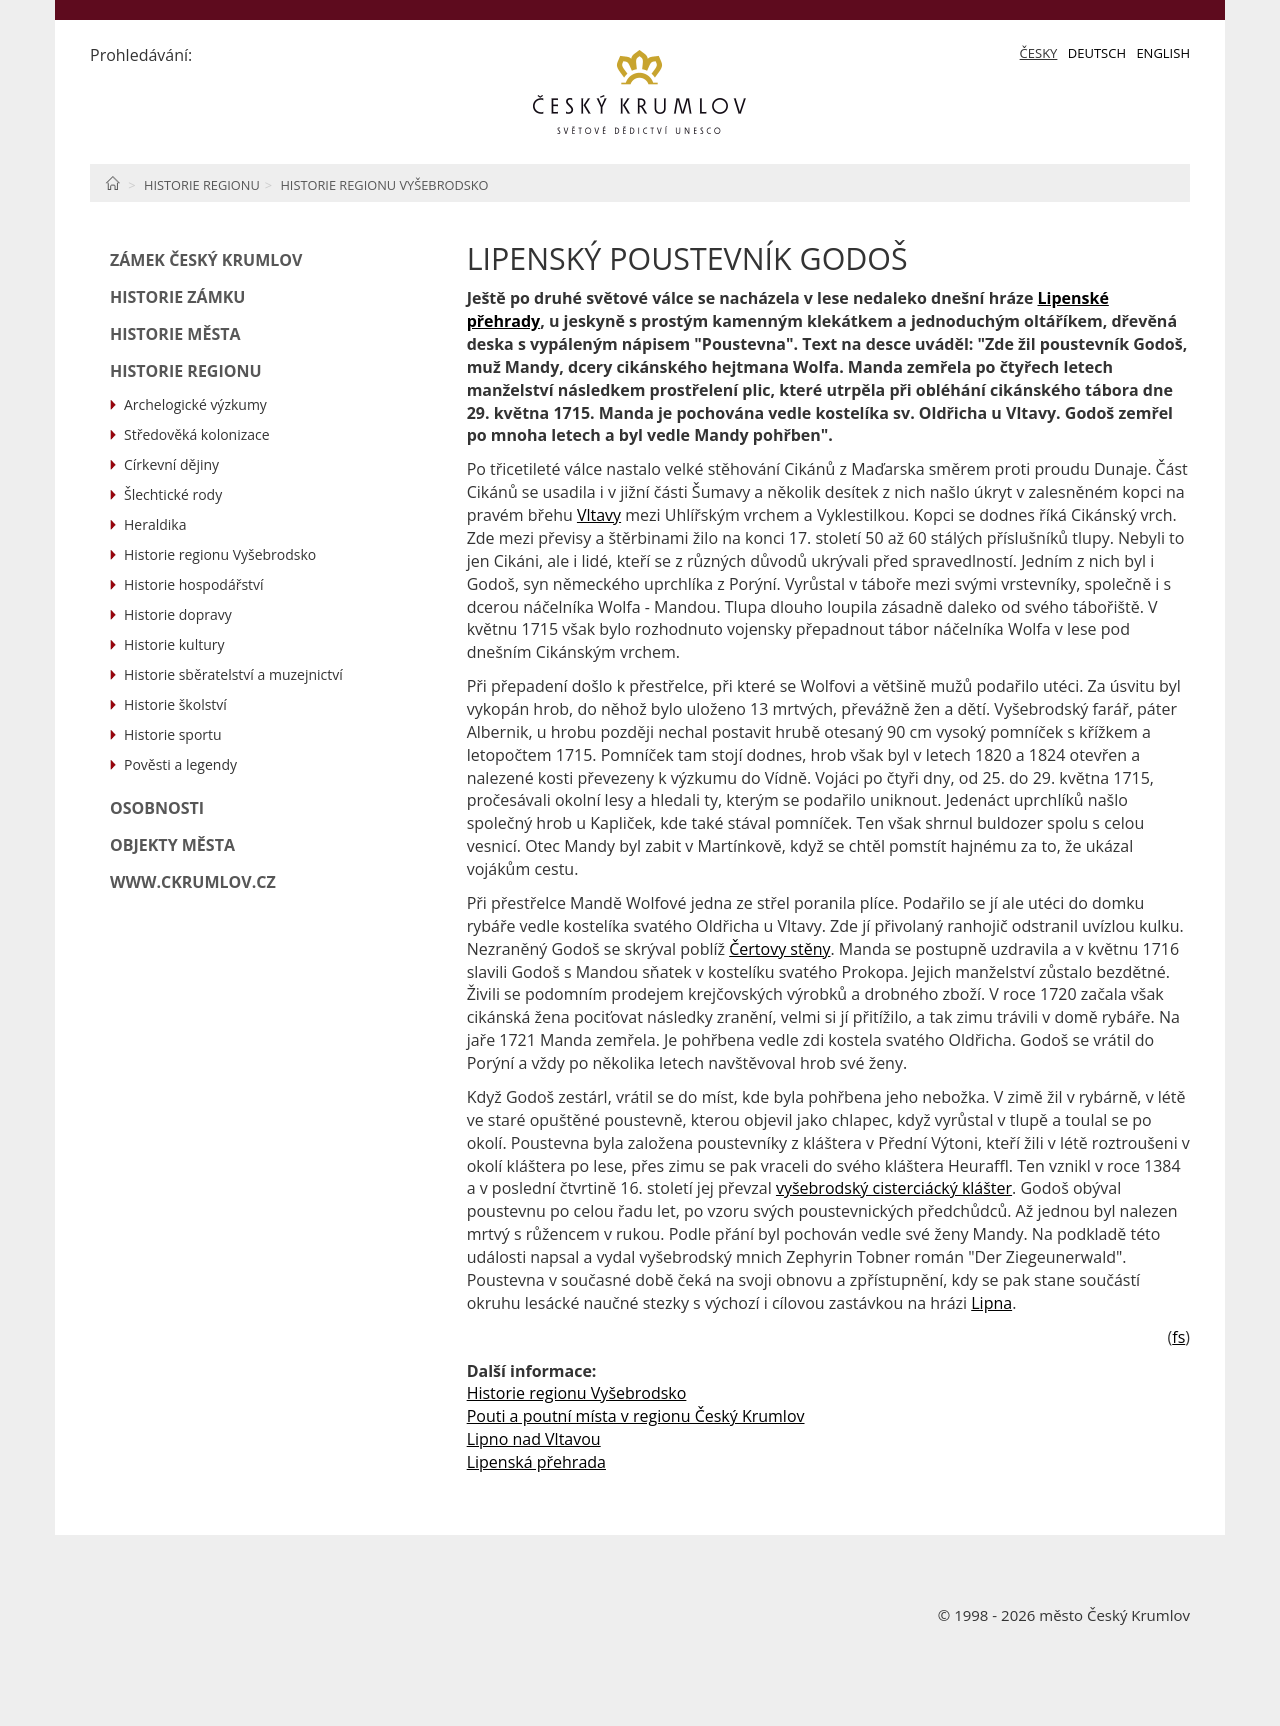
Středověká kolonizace (197, 434)
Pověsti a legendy (180, 764)
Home (112, 183)
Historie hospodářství (194, 584)
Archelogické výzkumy (195, 404)
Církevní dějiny (171, 464)
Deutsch (1097, 53)
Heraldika (155, 524)
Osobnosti (157, 808)
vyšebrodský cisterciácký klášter (894, 1188)
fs (1178, 1337)
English (1163, 53)
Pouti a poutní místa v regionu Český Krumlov (636, 1416)
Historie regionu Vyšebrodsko (384, 185)
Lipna (991, 1303)
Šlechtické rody (173, 494)
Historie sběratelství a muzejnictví (233, 674)
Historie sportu (173, 734)
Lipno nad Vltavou (534, 1439)
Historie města (175, 334)
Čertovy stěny (779, 949)
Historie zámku (177, 297)
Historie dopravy (178, 614)
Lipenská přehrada (536, 1462)
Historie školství (175, 704)
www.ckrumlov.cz (193, 882)
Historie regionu (202, 185)
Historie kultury (174, 644)
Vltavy (599, 515)
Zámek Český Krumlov (206, 260)
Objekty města (172, 845)
